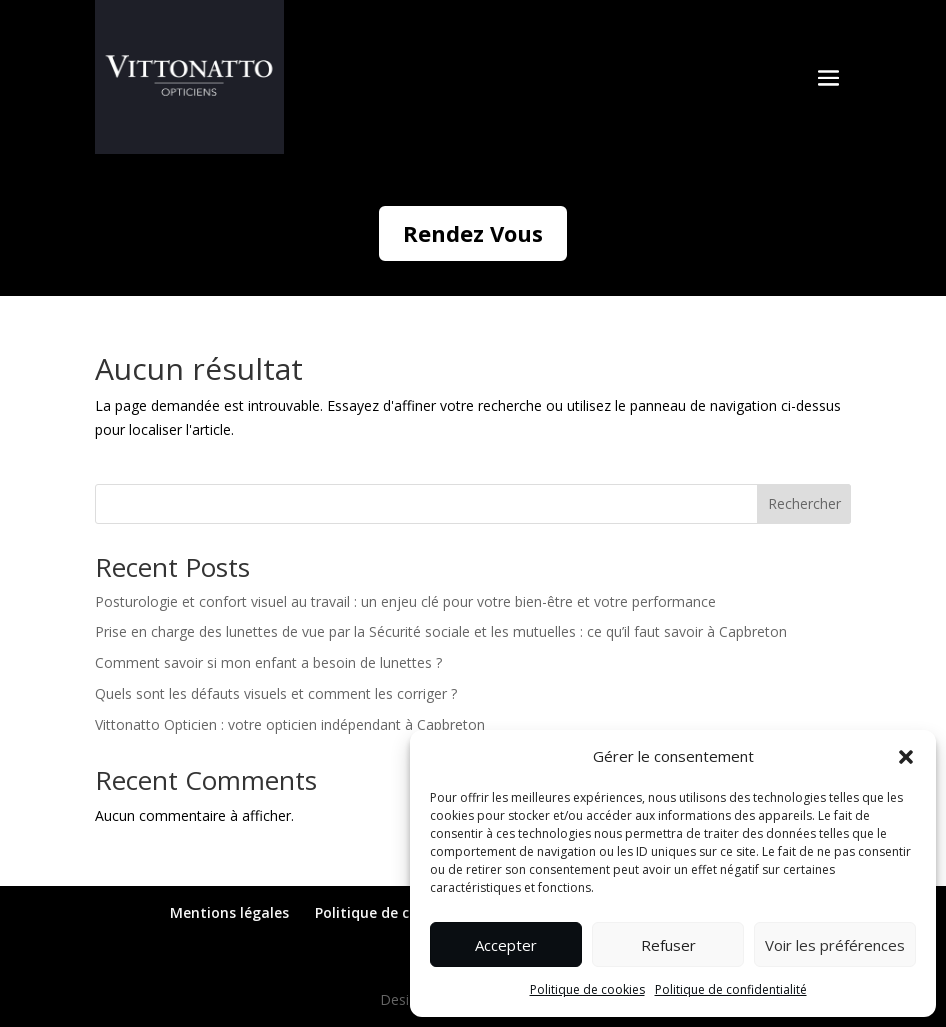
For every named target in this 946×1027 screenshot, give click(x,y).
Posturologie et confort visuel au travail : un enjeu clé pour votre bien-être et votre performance (405, 601)
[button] (906, 757)
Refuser (668, 945)
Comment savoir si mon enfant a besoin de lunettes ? (268, 662)
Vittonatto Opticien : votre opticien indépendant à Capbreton (290, 724)
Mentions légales (229, 912)
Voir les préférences (835, 945)
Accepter (506, 945)
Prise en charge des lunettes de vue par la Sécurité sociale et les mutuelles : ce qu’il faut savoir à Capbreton (441, 631)
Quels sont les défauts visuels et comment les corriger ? (276, 693)
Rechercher (804, 503)
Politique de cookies (587, 989)
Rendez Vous (473, 233)
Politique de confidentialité (731, 989)
